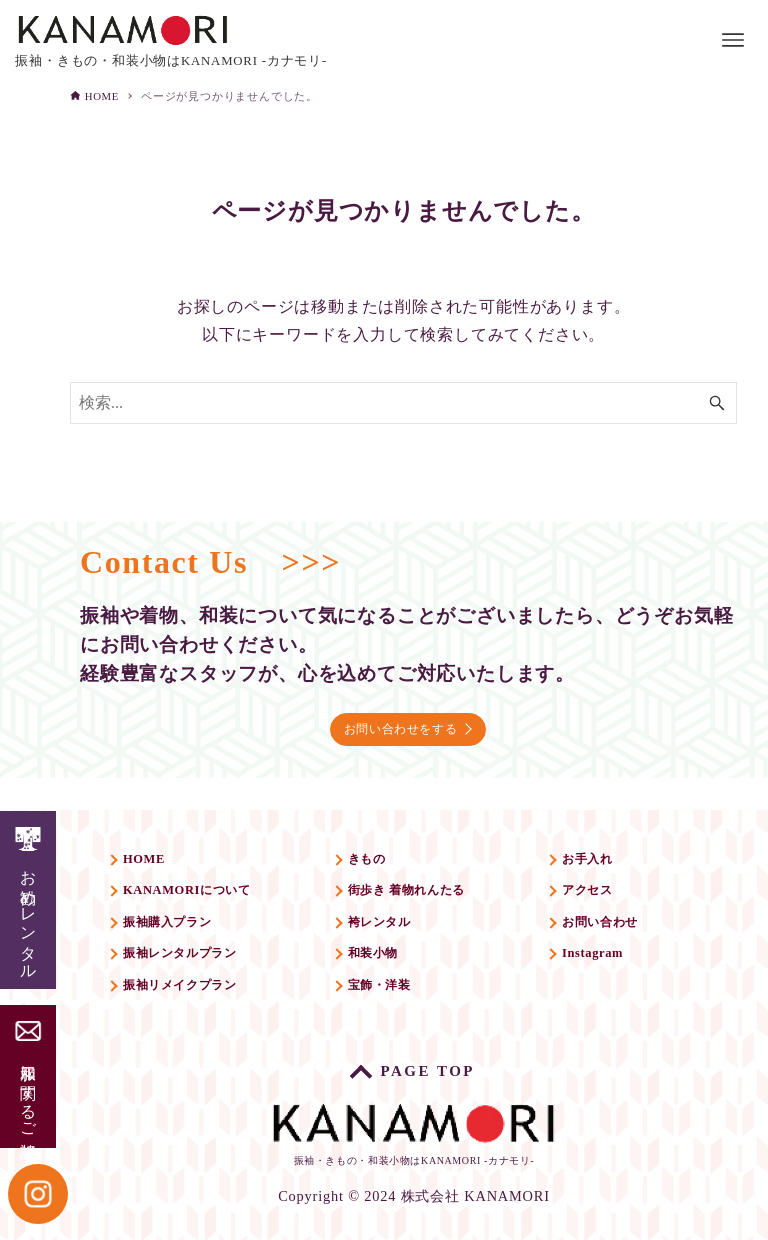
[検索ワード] (403, 403)
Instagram (614, 962)
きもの (381, 852)
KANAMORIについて (210, 889)
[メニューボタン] (733, 40)
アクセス (608, 889)
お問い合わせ (625, 925)
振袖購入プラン (186, 925)
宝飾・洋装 (398, 999)
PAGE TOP (431, 1063)
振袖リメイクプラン (202, 999)
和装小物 (389, 962)
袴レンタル (398, 925)
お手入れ (608, 852)
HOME (154, 852)
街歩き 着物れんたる (434, 889)
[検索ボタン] (717, 403)
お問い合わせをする (406, 715)
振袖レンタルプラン (202, 962)
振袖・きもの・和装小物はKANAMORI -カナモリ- (414, 1131)
